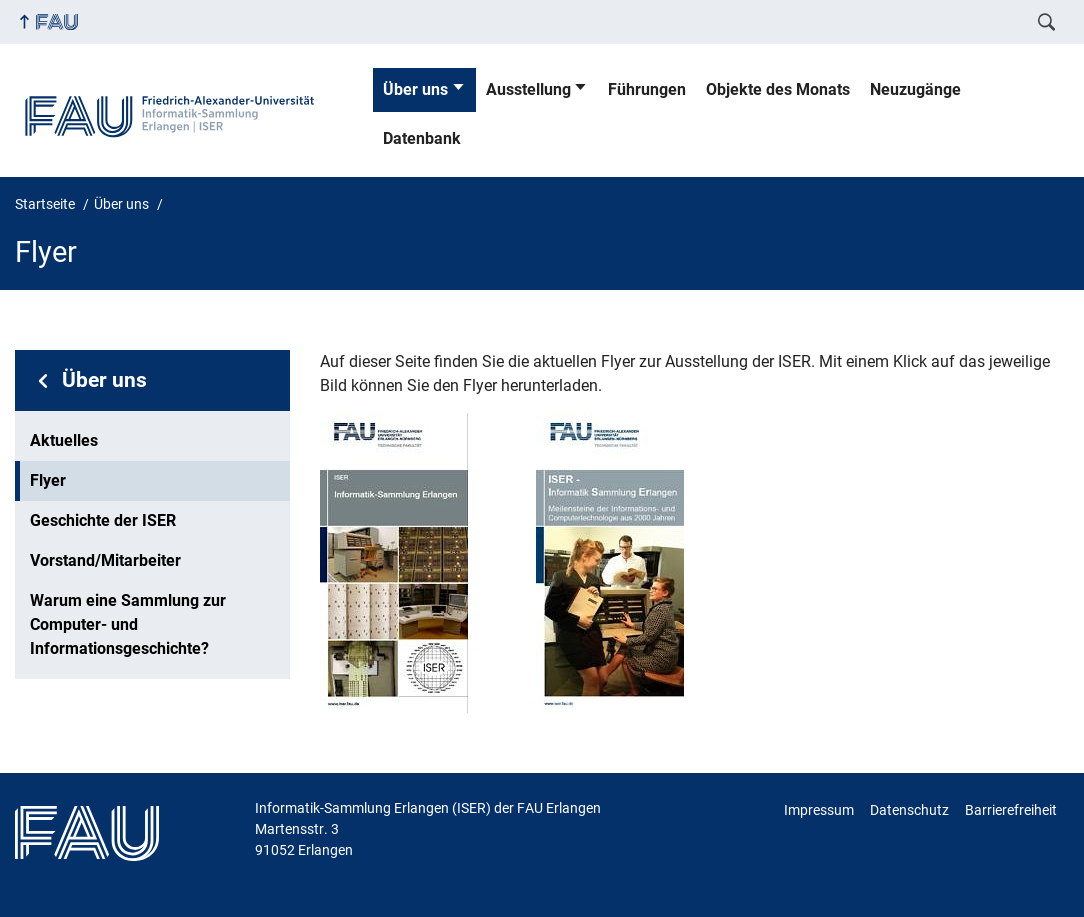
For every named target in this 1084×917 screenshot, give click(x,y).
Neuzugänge (915, 89)
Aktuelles (64, 440)
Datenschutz (909, 810)
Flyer (48, 480)
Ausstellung (528, 89)
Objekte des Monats (778, 89)
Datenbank (422, 138)
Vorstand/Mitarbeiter (105, 560)
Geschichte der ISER (103, 520)
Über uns (415, 89)
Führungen (647, 89)
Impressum (819, 810)
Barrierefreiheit (1011, 810)
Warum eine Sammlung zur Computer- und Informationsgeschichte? (128, 624)
